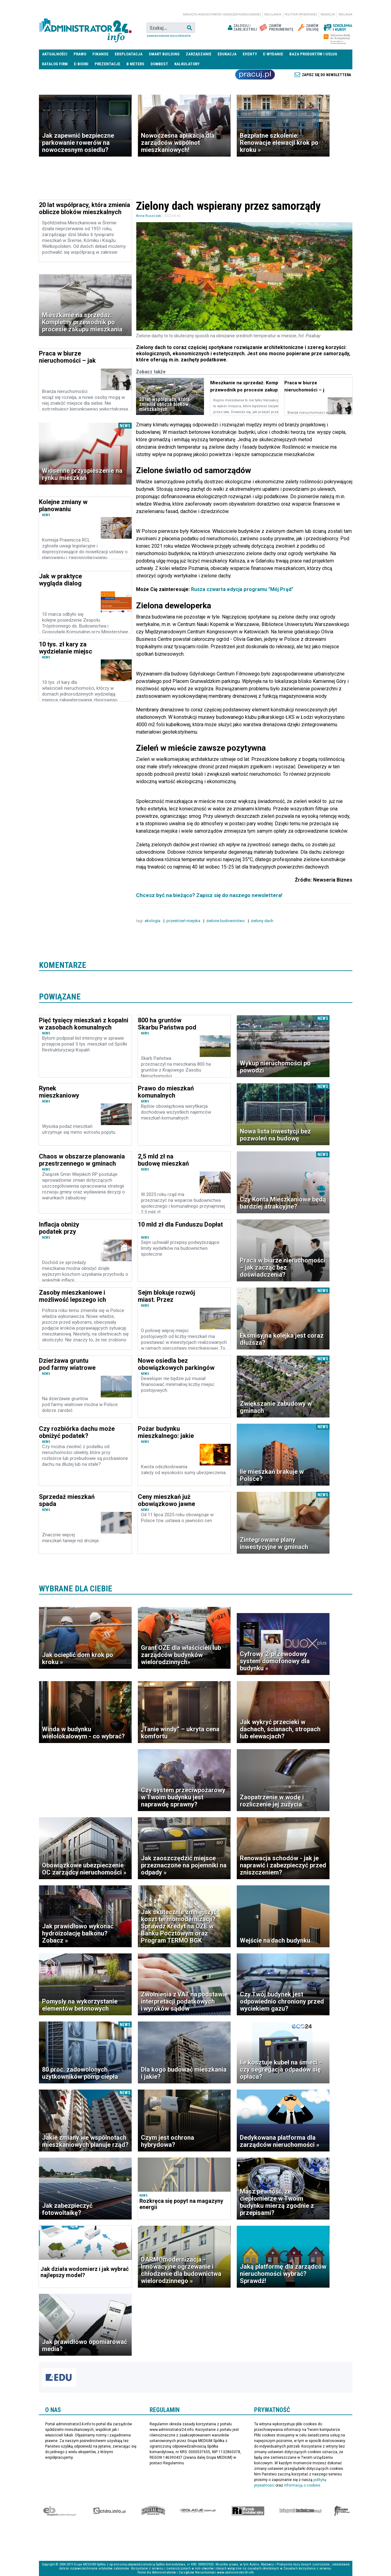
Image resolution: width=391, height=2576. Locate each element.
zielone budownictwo (225, 920)
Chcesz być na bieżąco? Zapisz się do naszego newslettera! (209, 895)
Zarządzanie (198, 54)
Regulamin (272, 14)
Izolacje (197, 2510)
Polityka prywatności (301, 14)
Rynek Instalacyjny (248, 2510)
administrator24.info (85, 27)
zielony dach (262, 920)
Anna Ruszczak (148, 216)
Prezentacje (107, 64)
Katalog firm (55, 64)
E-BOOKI (81, 64)
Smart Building (164, 54)
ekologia (153, 920)
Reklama (345, 14)
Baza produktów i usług (313, 54)
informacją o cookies (302, 2485)
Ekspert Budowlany (59, 2510)
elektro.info (109, 2510)
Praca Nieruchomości (255, 75)
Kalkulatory (186, 64)
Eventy (250, 54)
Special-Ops (153, 2510)
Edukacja (227, 54)
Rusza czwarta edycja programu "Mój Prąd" (241, 589)
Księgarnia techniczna (300, 2510)
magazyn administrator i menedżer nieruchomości (222, 14)
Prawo (80, 54)
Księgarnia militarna (342, 2510)
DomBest (159, 64)
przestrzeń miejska (183, 920)
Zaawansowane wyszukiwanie (169, 35)
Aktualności (54, 54)
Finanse (100, 54)
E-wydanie (273, 54)
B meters (135, 64)
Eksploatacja (128, 54)
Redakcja (328, 14)
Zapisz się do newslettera (326, 75)
